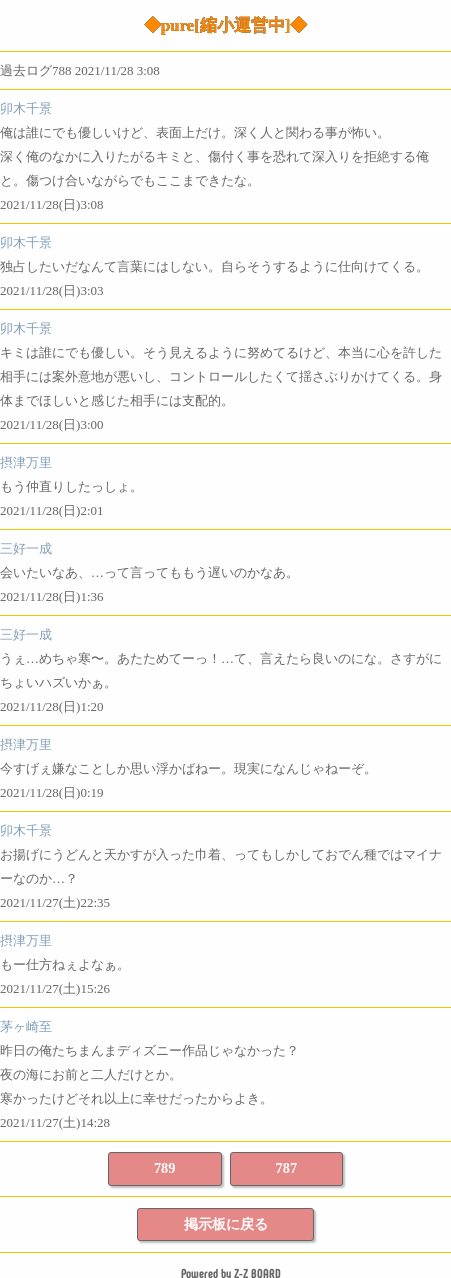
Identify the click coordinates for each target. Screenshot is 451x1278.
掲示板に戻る (226, 1224)
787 (286, 1168)
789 (164, 1168)
